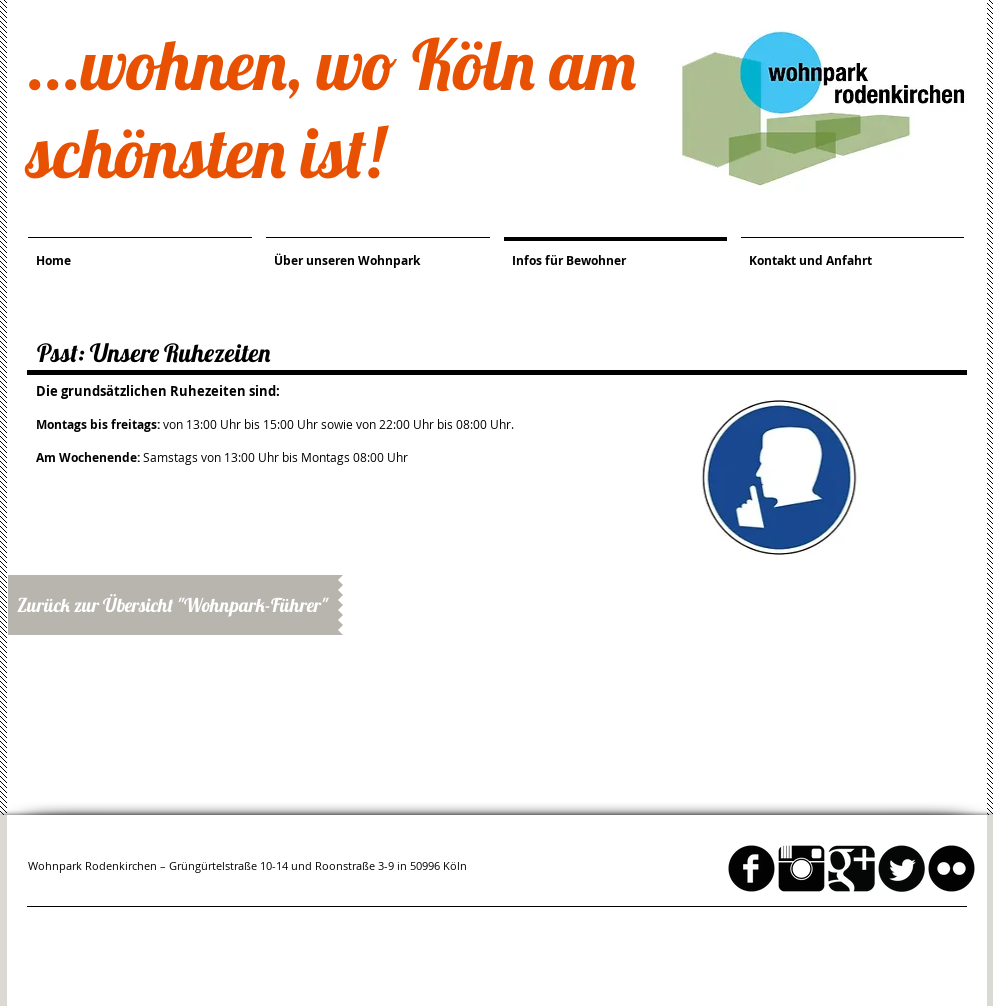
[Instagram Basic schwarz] (801, 868)
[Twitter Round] (901, 868)
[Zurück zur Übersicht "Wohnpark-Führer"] (173, 605)
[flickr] (951, 868)
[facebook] (751, 868)
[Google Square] (851, 868)
